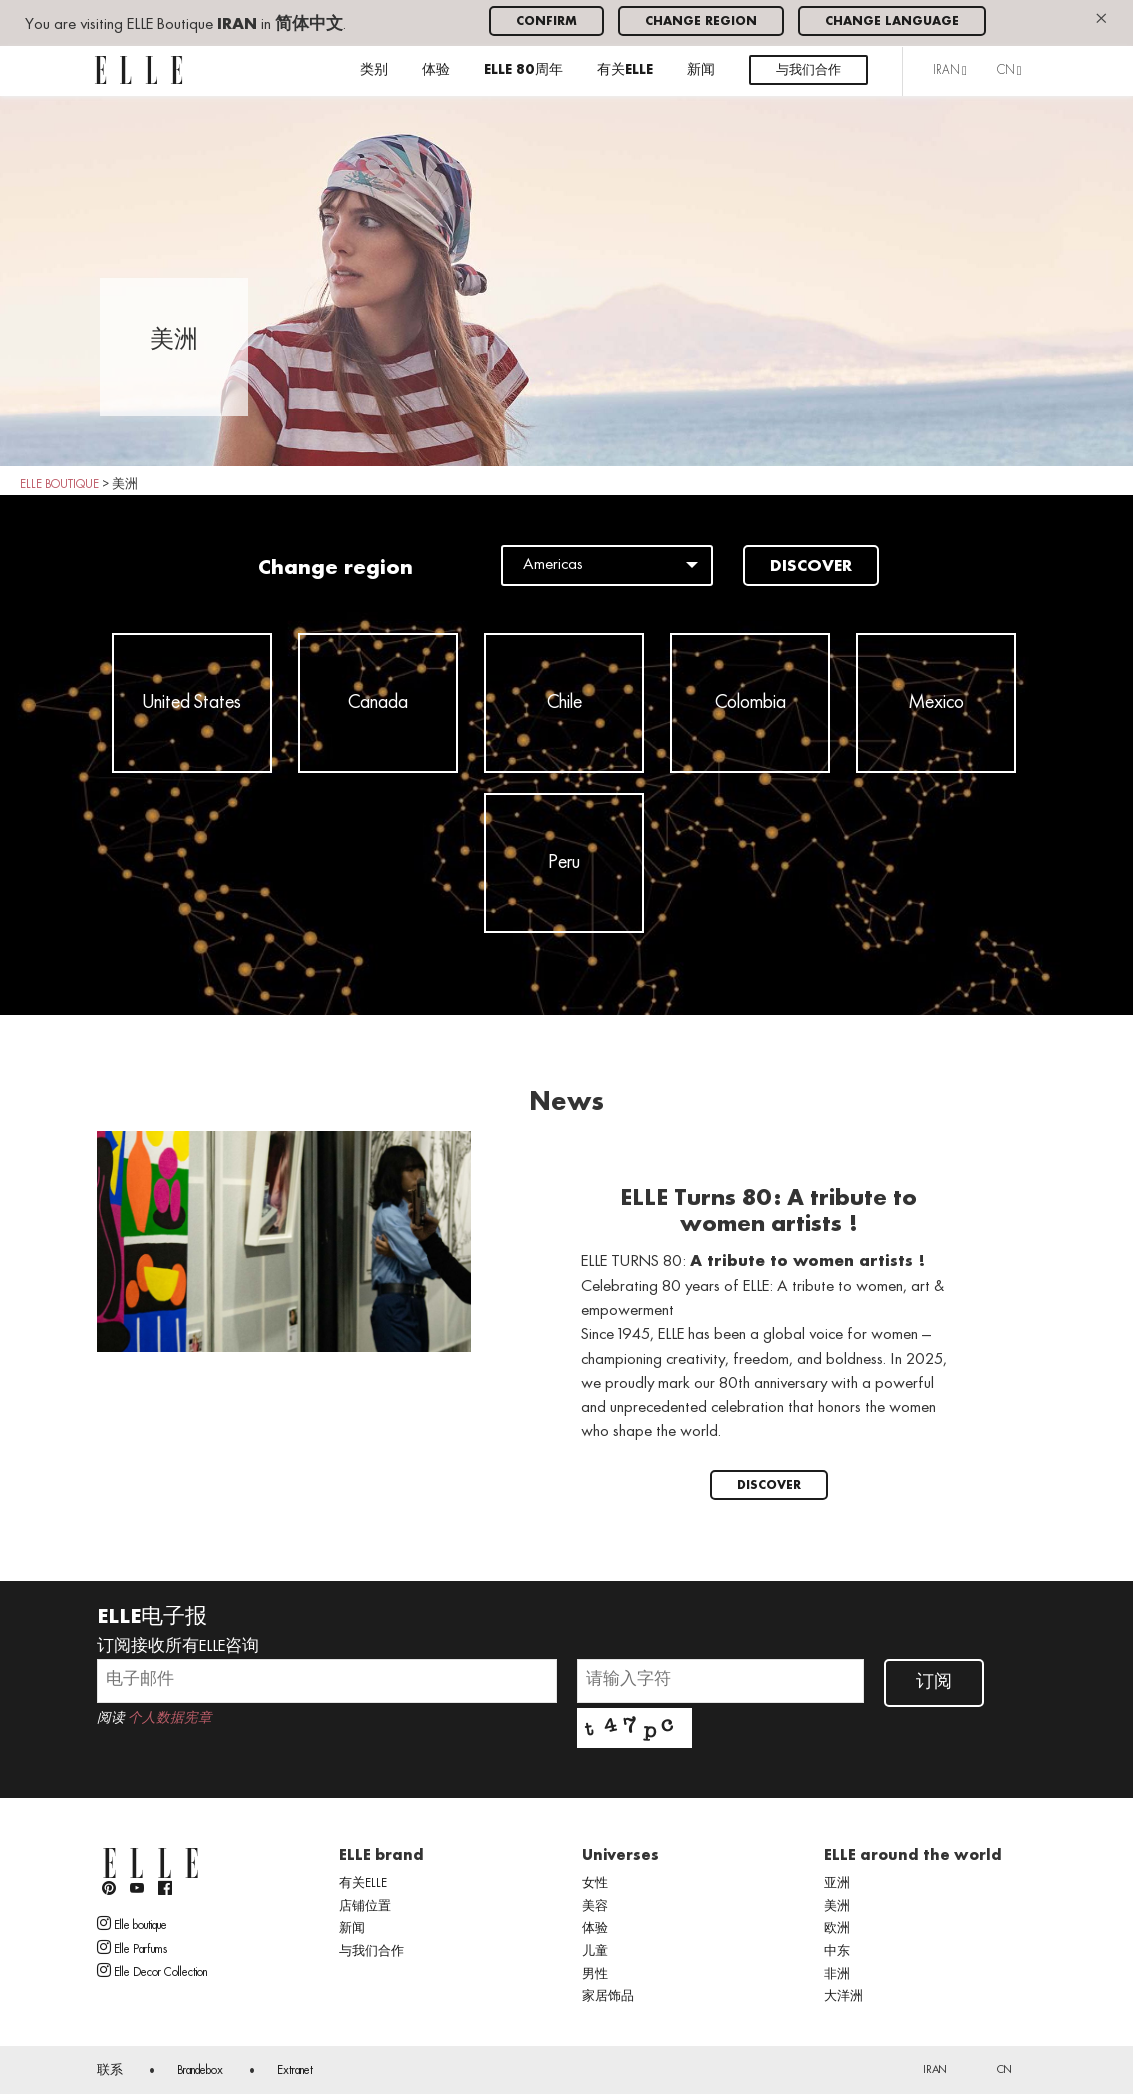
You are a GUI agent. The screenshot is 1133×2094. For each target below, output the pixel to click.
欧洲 (837, 1929)
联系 (110, 2071)
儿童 (595, 1952)
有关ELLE (625, 70)
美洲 (837, 1907)
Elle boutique (132, 1924)
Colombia (750, 703)
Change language (892, 21)
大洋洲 (843, 1997)
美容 (595, 1907)
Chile (564, 703)
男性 (595, 1975)
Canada (378, 703)
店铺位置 (365, 1907)
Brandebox (200, 2071)
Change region (701, 21)
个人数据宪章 (170, 1718)
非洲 (837, 1975)
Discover (811, 567)
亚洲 (837, 1884)
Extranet (295, 2071)
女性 (595, 1884)
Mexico (936, 703)
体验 (436, 70)
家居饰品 (608, 1997)
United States (192, 703)
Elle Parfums (132, 1948)
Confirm (546, 21)
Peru (564, 863)
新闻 (701, 70)
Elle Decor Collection (152, 1971)
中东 (837, 1952)
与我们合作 (808, 70)
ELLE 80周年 (523, 70)
